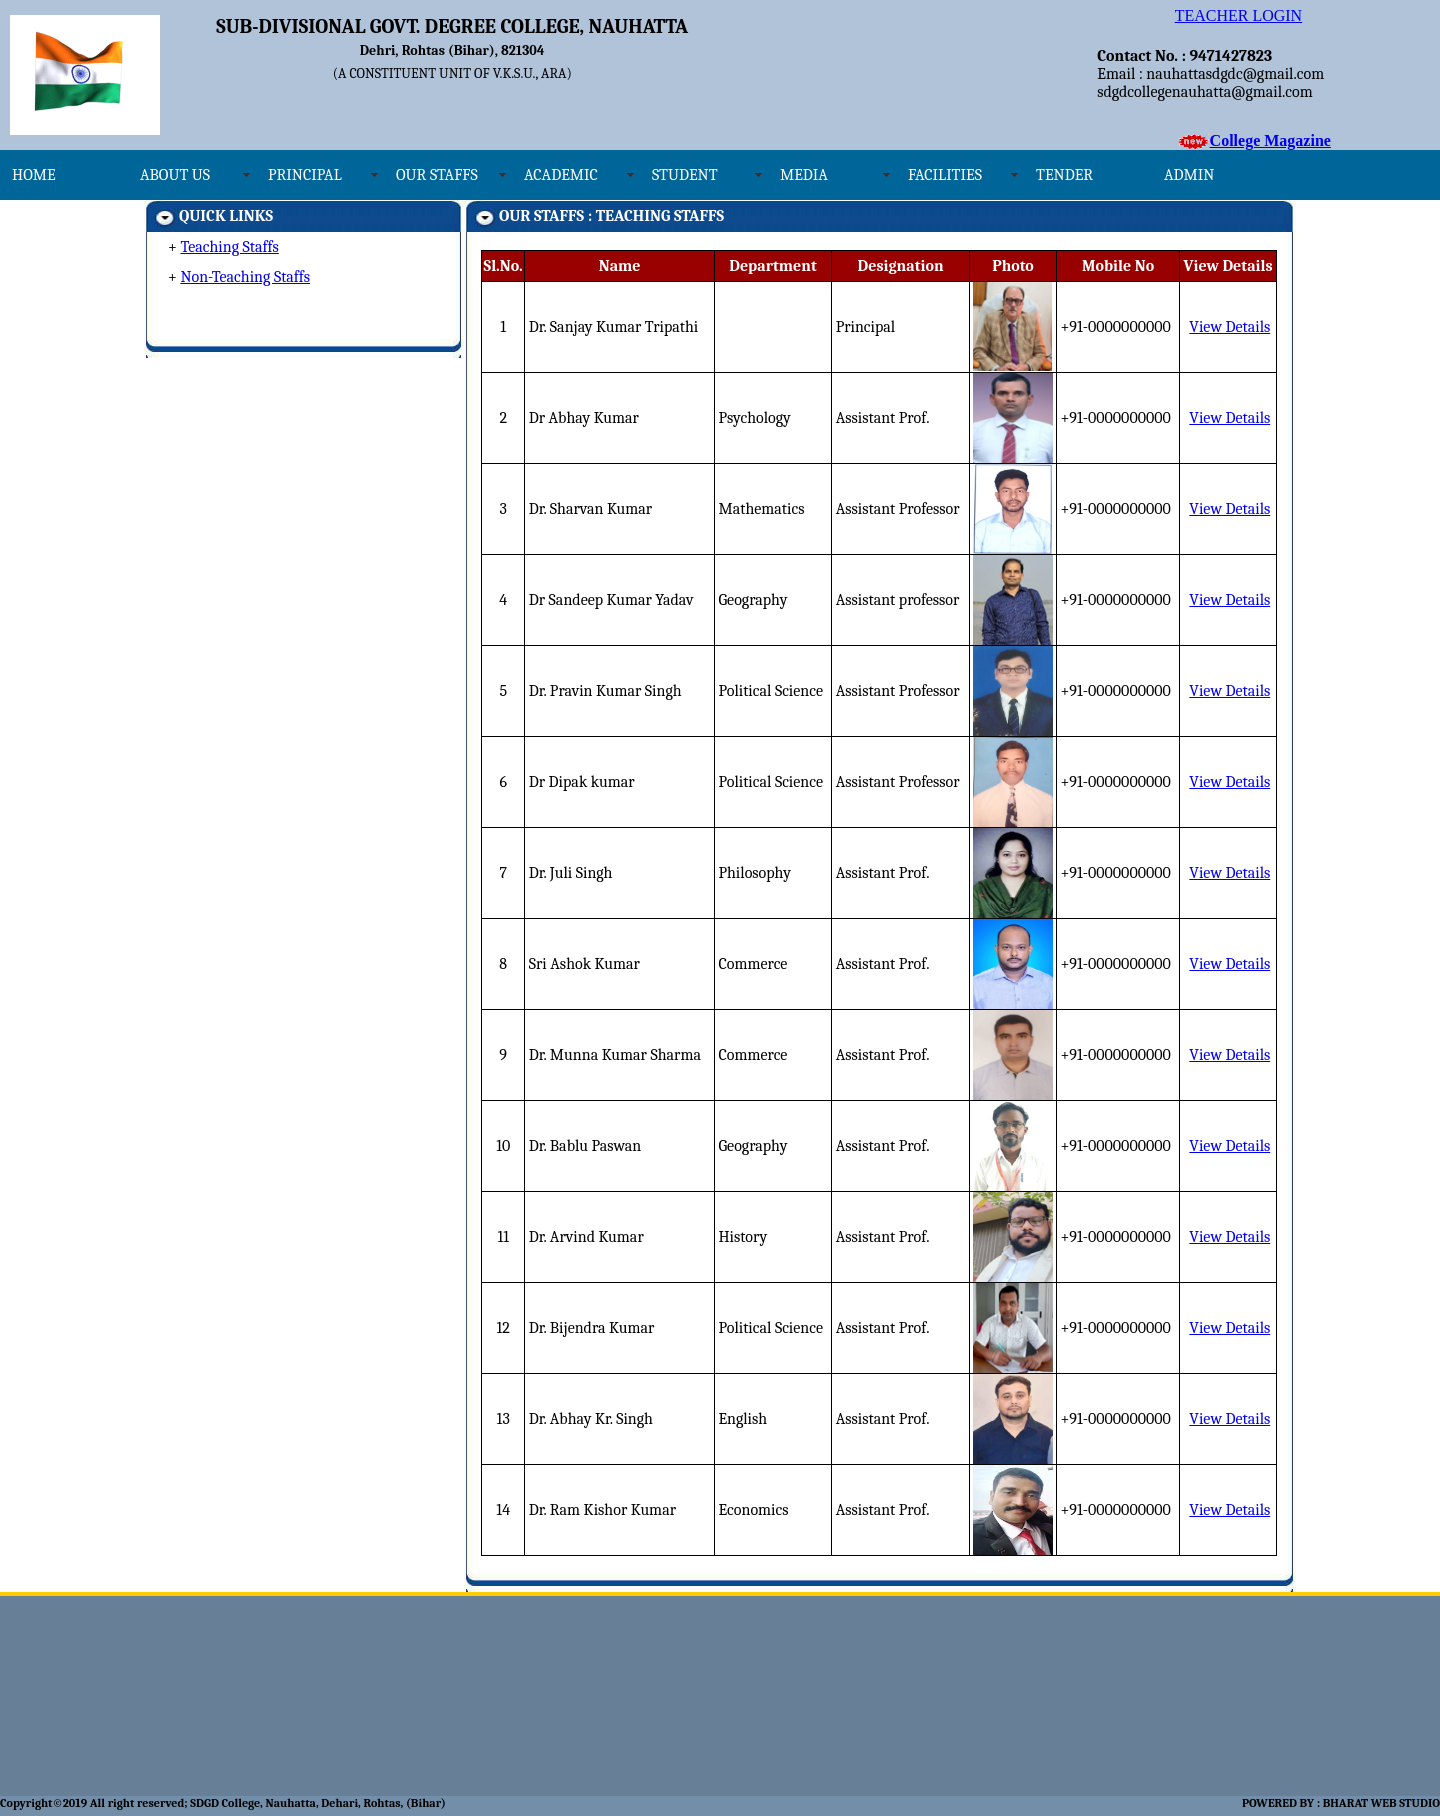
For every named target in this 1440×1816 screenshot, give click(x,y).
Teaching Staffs (229, 247)
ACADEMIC (561, 175)
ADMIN (1189, 175)
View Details (1229, 327)
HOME (34, 175)
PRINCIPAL (305, 175)
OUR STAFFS (437, 175)
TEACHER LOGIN (1239, 15)
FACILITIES (945, 175)
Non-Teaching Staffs (245, 277)
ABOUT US (175, 175)
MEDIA (804, 175)
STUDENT (685, 175)
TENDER (1064, 175)
